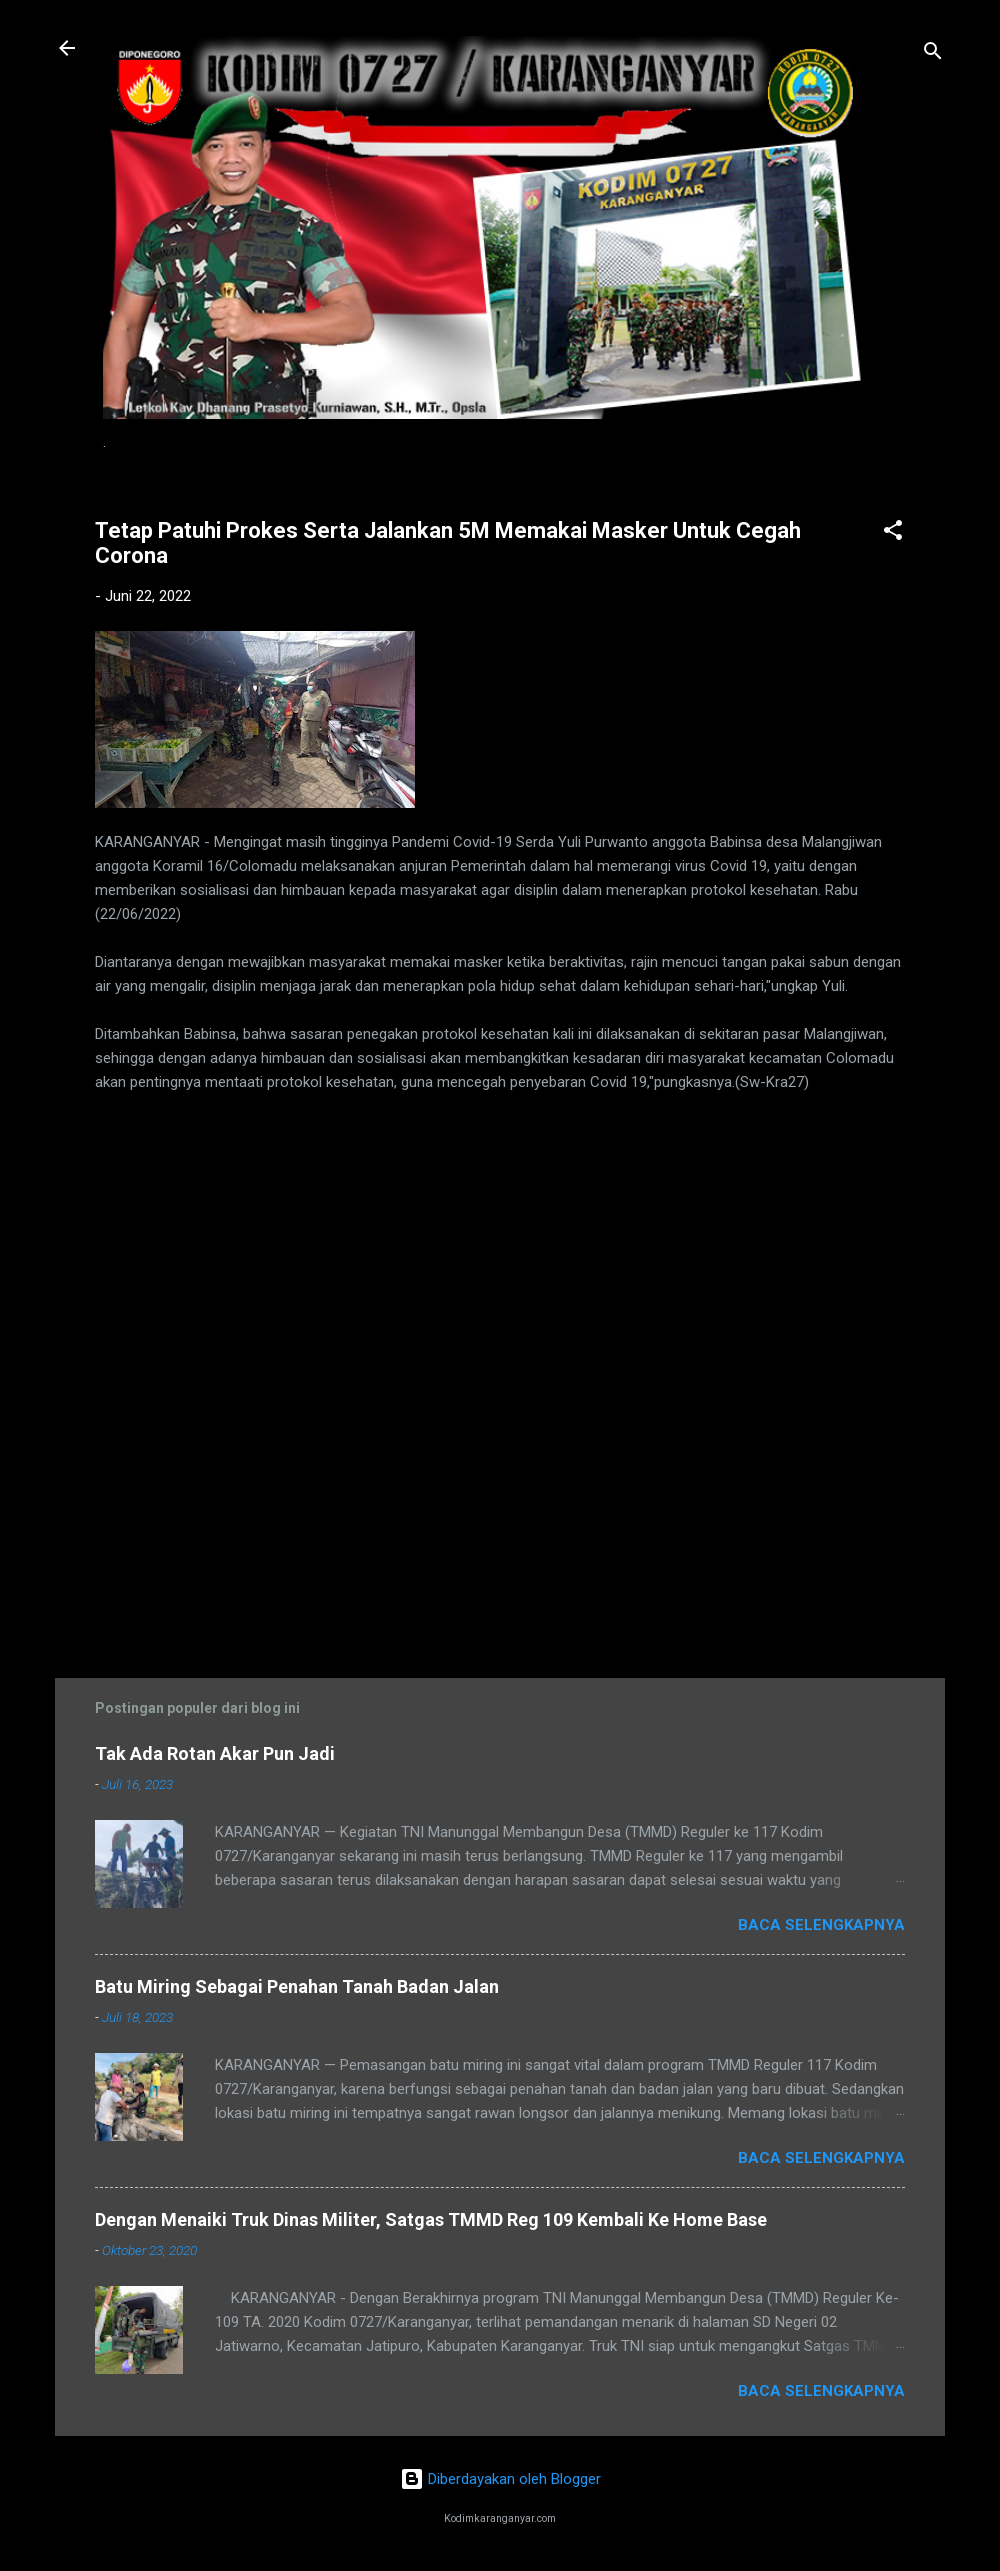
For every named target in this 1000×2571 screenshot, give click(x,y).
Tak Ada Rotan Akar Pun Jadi (215, 1753)
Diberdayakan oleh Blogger (500, 2479)
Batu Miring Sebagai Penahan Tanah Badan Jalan (297, 1986)
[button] (893, 533)
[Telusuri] (933, 54)
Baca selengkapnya (821, 1925)
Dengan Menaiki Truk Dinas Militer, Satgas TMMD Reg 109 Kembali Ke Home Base (431, 2219)
